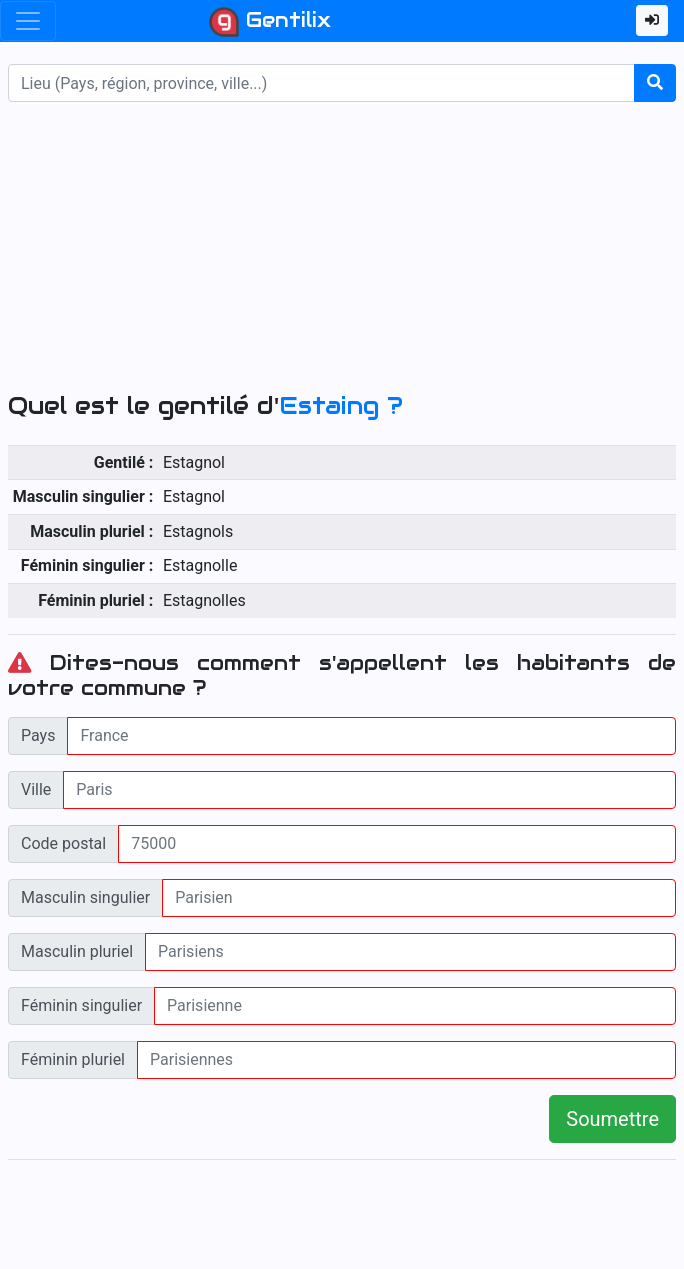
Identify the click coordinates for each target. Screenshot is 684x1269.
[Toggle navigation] (28, 21)
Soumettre (612, 1119)
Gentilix (270, 22)
